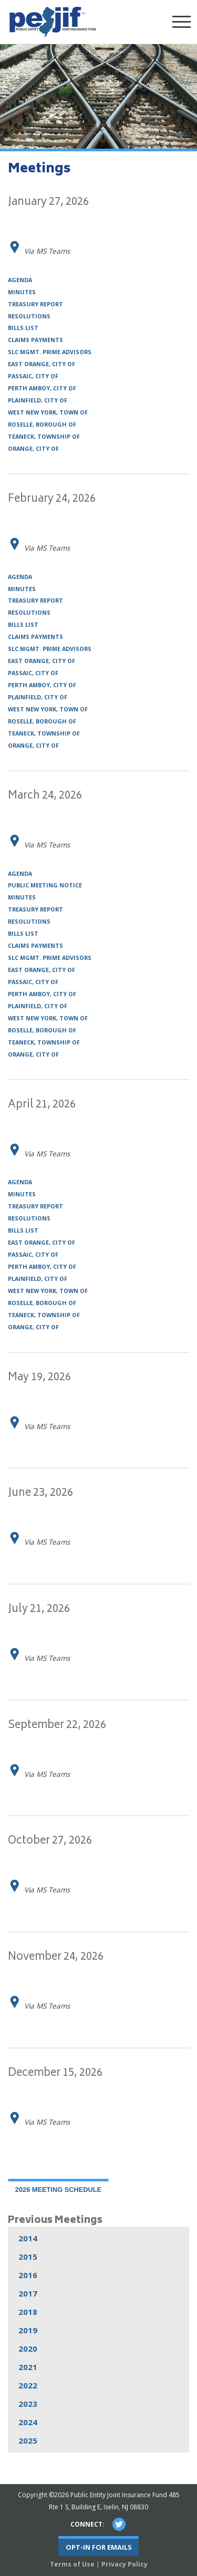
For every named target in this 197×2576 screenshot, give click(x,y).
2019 (27, 2330)
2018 (27, 2311)
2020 (27, 2348)
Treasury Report (35, 304)
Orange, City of (33, 449)
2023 (27, 2403)
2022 (27, 2385)
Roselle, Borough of (42, 424)
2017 (27, 2293)
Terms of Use (72, 2564)
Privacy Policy (124, 2564)
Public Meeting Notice (45, 885)
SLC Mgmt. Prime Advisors (49, 352)
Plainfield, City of (37, 400)
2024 (27, 2422)
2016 (27, 2275)
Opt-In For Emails (99, 2547)
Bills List (23, 328)
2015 (27, 2256)
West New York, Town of (48, 412)
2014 (27, 2238)
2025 (27, 2440)
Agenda (20, 280)
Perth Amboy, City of (42, 388)
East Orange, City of (41, 364)
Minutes (22, 292)
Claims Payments (35, 340)
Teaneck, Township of (44, 436)
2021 (27, 2367)
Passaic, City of (33, 376)
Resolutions (29, 316)
